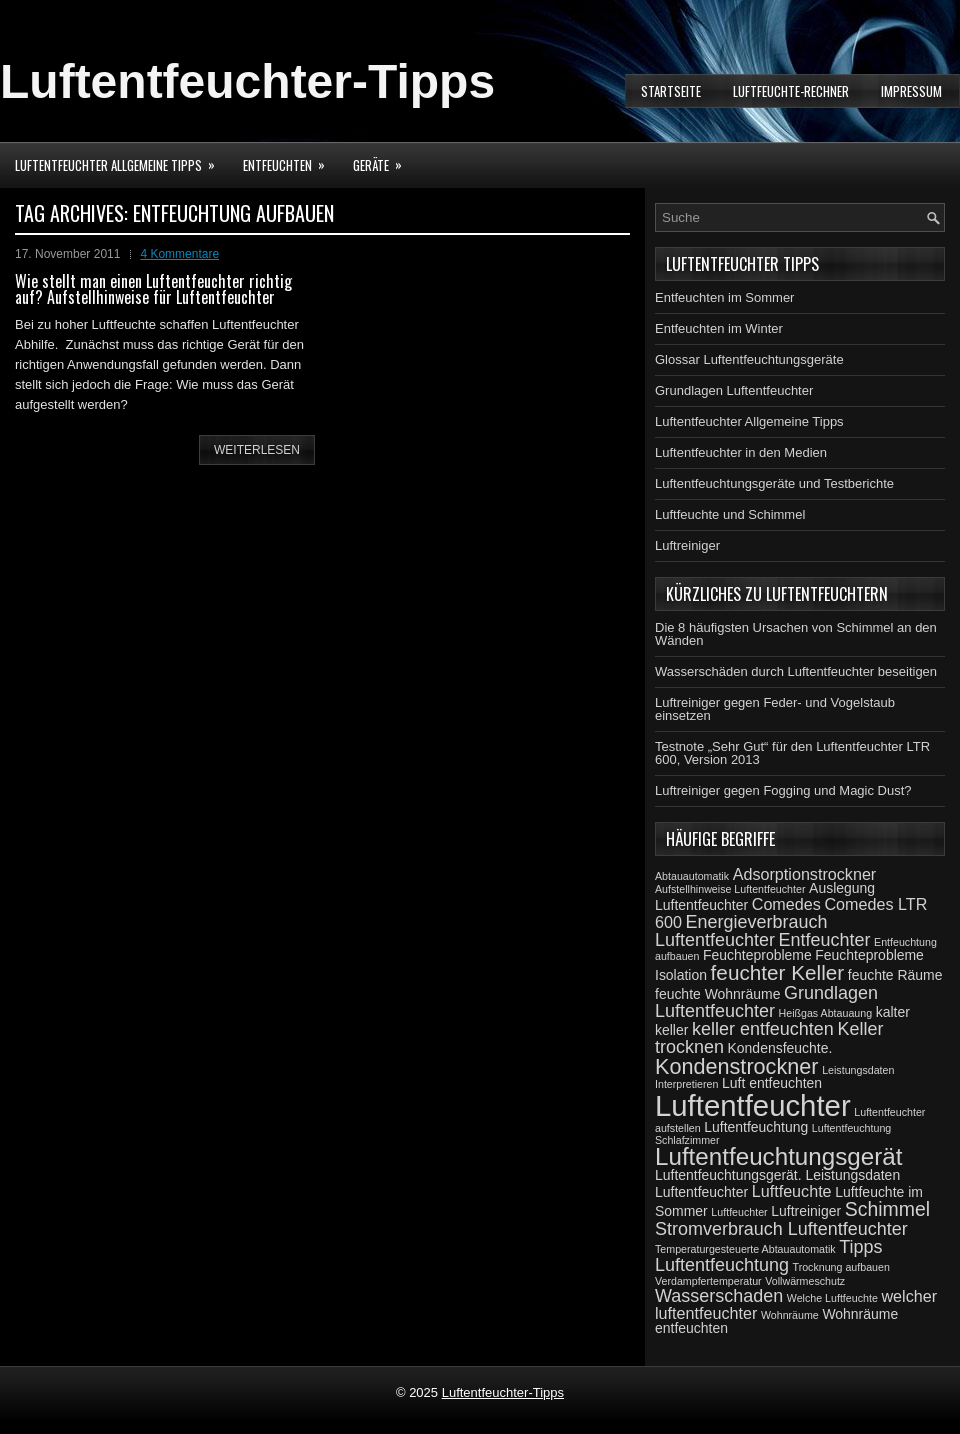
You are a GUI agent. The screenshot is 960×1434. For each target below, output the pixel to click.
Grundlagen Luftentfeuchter (734, 390)
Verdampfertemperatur (708, 1281)
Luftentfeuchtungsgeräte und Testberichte (774, 483)
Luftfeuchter (739, 1212)
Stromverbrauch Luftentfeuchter (781, 1229)
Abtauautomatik (692, 876)
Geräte (384, 158)
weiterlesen (257, 450)
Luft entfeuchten (772, 1083)
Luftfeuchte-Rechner (791, 91)
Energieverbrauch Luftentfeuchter (741, 931)
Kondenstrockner (737, 1066)
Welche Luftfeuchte (832, 1298)
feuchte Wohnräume (717, 994)
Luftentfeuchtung (756, 1127)
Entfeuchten (290, 158)
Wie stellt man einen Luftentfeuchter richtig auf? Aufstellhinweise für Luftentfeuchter (153, 289)
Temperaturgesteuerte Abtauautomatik (745, 1249)
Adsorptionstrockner (805, 874)
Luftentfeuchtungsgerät (778, 1156)
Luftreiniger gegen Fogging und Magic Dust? (783, 790)
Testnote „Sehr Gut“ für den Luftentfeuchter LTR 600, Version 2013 (792, 753)
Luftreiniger (687, 545)
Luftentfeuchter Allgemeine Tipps (121, 158)
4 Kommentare (179, 254)
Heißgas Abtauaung (826, 1013)
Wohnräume (790, 1315)
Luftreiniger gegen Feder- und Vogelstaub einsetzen (775, 709)
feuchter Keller (778, 972)
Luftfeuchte (792, 1191)
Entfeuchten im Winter (719, 328)
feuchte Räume (895, 975)
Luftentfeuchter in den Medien (741, 452)
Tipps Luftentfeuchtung (769, 1256)
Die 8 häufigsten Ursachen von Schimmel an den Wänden (796, 634)
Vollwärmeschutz (805, 1281)
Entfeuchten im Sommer (724, 297)
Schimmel (887, 1209)
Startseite (671, 91)
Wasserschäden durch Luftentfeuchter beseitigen (796, 671)
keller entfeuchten (763, 1029)
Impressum (911, 91)
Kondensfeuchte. (780, 1048)
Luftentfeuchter (753, 1105)
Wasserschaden (719, 1296)
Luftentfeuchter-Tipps (247, 81)
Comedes (786, 904)
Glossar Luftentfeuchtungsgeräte (749, 359)
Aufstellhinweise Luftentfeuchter (730, 889)
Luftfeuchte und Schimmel (730, 514)
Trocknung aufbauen (841, 1267)
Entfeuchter (825, 940)
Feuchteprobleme (757, 955)
